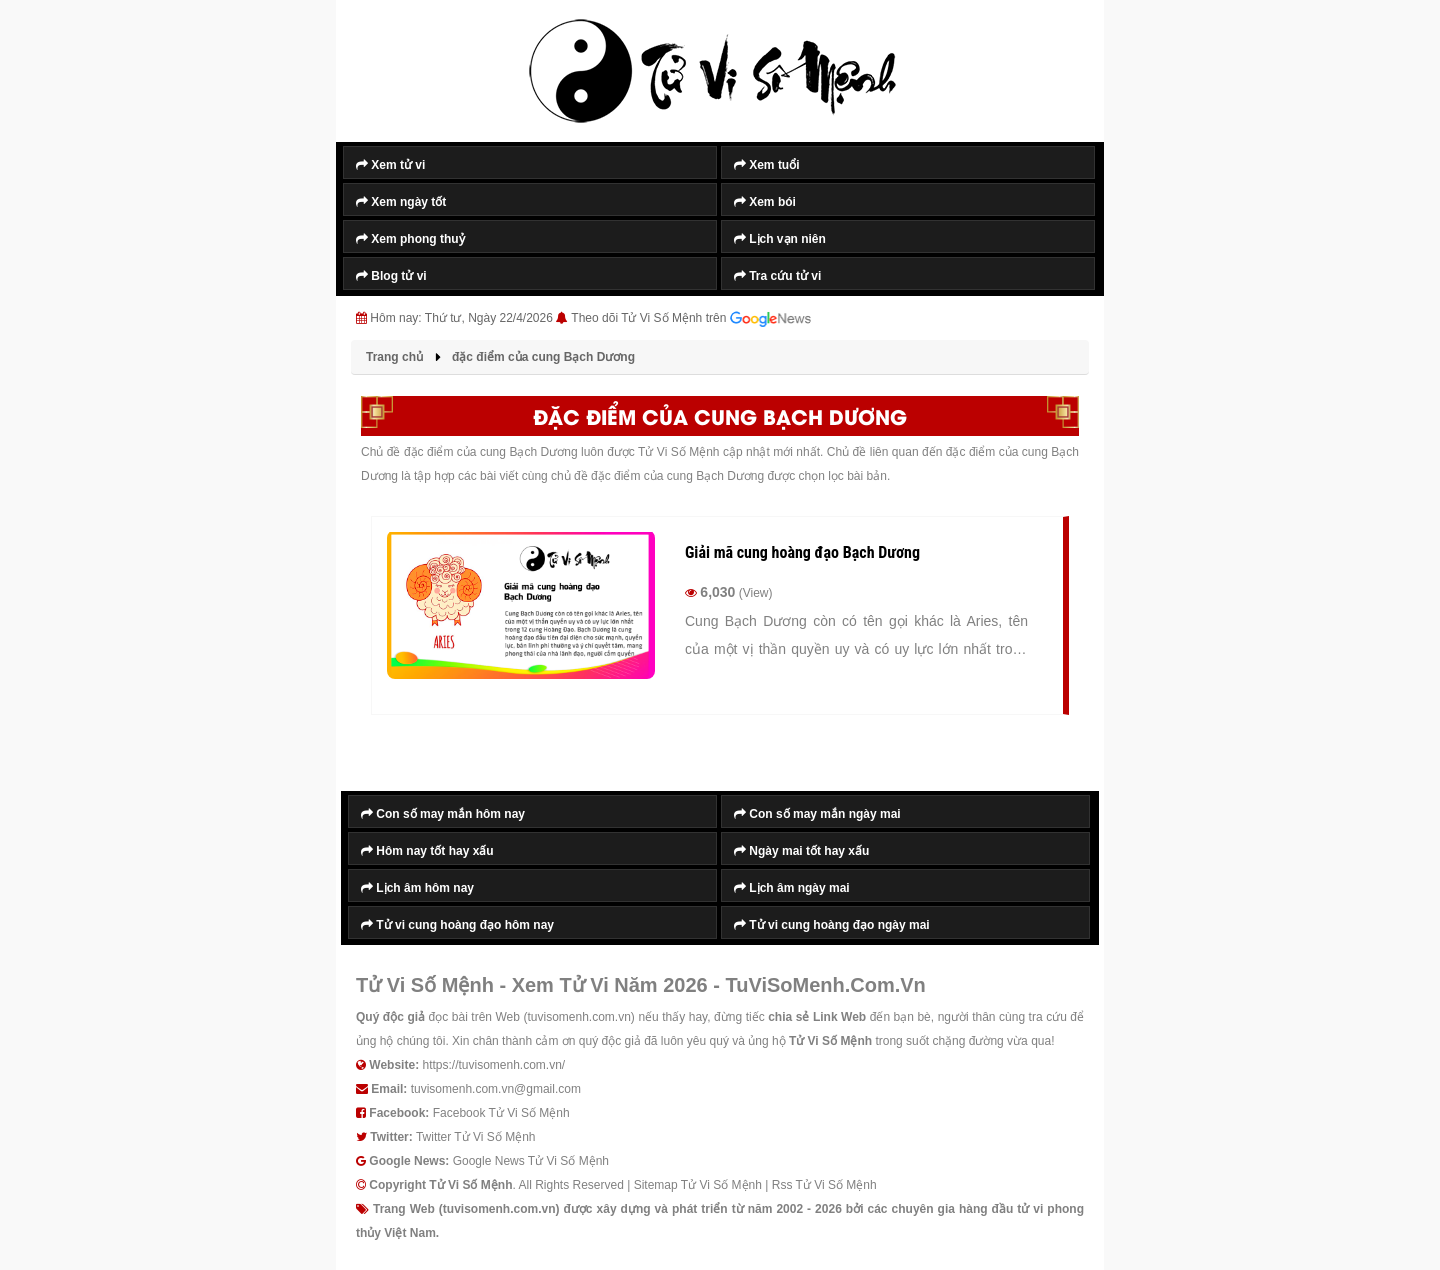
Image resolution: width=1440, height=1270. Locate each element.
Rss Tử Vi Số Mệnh (824, 1185)
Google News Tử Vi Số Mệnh (531, 1161)
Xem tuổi (767, 165)
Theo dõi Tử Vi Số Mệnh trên (691, 319)
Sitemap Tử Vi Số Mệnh (698, 1185)
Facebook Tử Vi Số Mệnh (501, 1113)
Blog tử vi (391, 276)
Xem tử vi (390, 165)
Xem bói (765, 202)
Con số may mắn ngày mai (817, 814)
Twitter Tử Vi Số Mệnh (476, 1137)
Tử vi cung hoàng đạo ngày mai (832, 925)
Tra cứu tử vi (777, 276)
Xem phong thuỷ (410, 239)
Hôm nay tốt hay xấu (427, 851)
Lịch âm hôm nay (417, 888)
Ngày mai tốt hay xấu (801, 851)
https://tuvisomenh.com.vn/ (493, 1065)
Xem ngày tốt (401, 202)
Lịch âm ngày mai (792, 888)
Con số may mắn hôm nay (443, 814)
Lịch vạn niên (780, 239)
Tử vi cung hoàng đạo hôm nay (457, 925)
